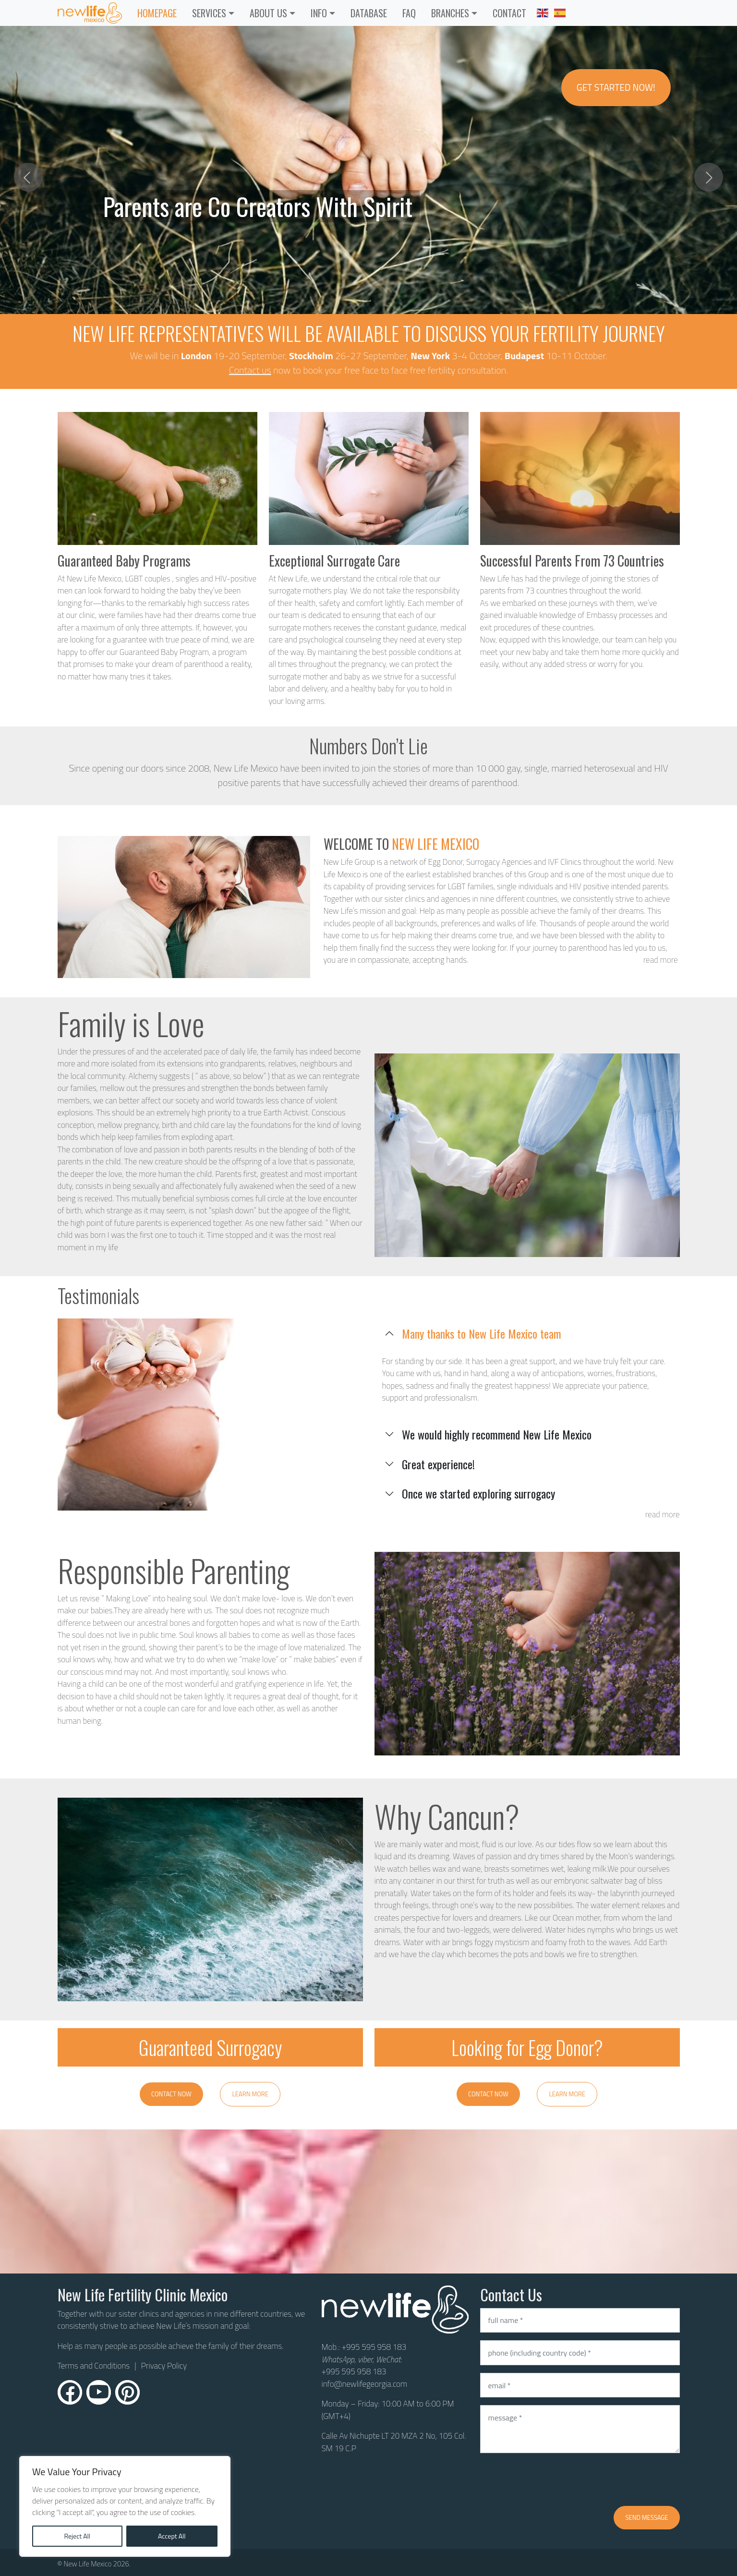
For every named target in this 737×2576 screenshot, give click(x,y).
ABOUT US (268, 13)
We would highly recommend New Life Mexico (497, 1434)
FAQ (409, 13)
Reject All (77, 2536)
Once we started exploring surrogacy (478, 1493)
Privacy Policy (164, 2365)
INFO (319, 13)
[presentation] (553, 2479)
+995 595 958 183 (373, 2347)
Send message (646, 2517)
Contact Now (171, 2094)
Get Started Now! (616, 87)
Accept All (172, 2536)
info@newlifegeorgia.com (365, 2384)
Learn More (250, 2094)
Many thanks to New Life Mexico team (481, 1333)
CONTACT (509, 13)
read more (660, 960)
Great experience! (438, 1464)
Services (209, 13)
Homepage (157, 13)
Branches (450, 13)
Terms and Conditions (94, 2366)
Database (368, 13)
